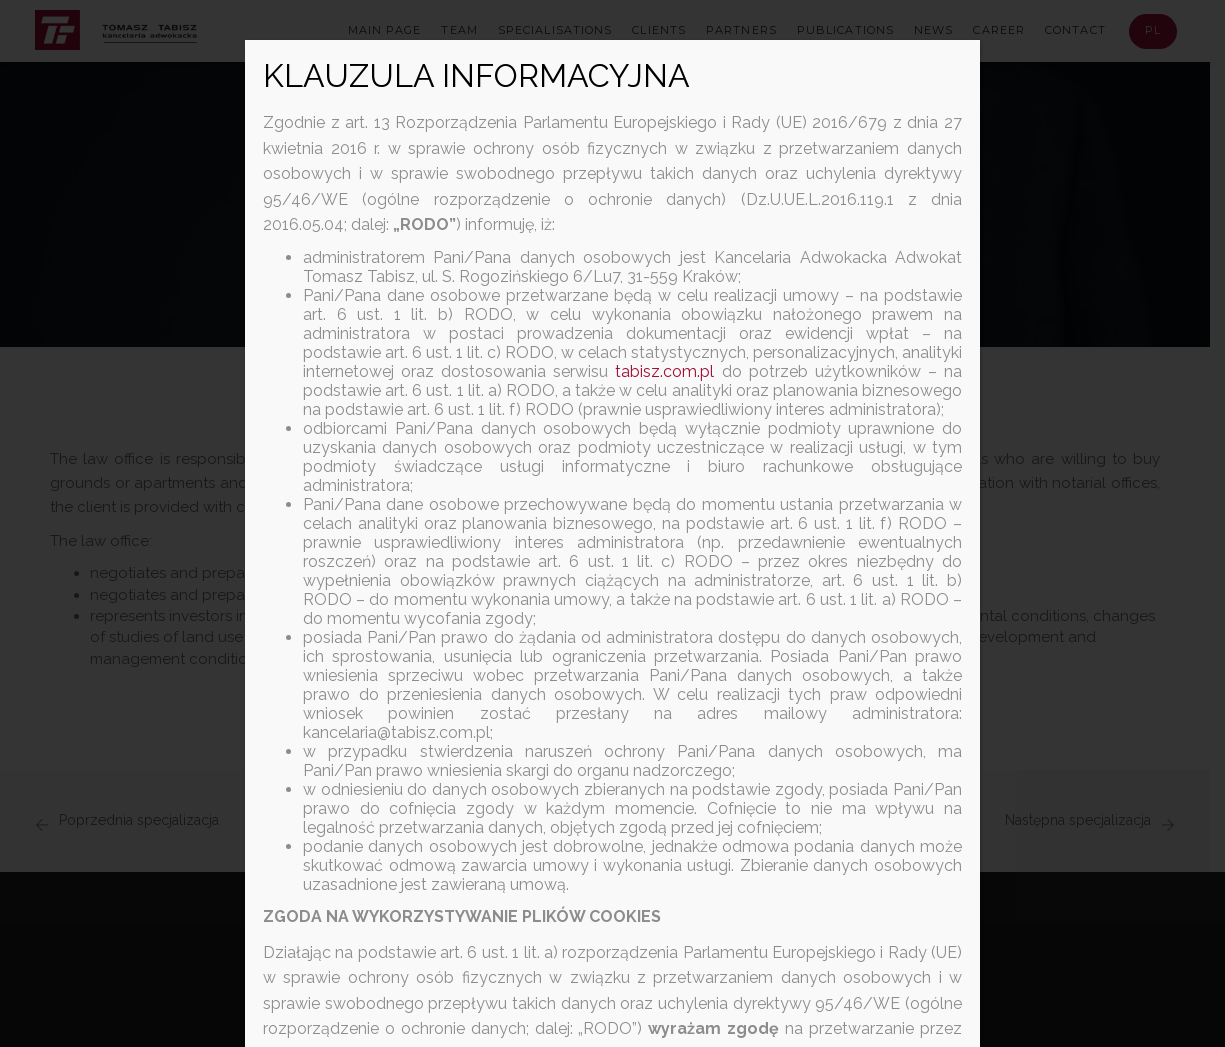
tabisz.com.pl (664, 371)
